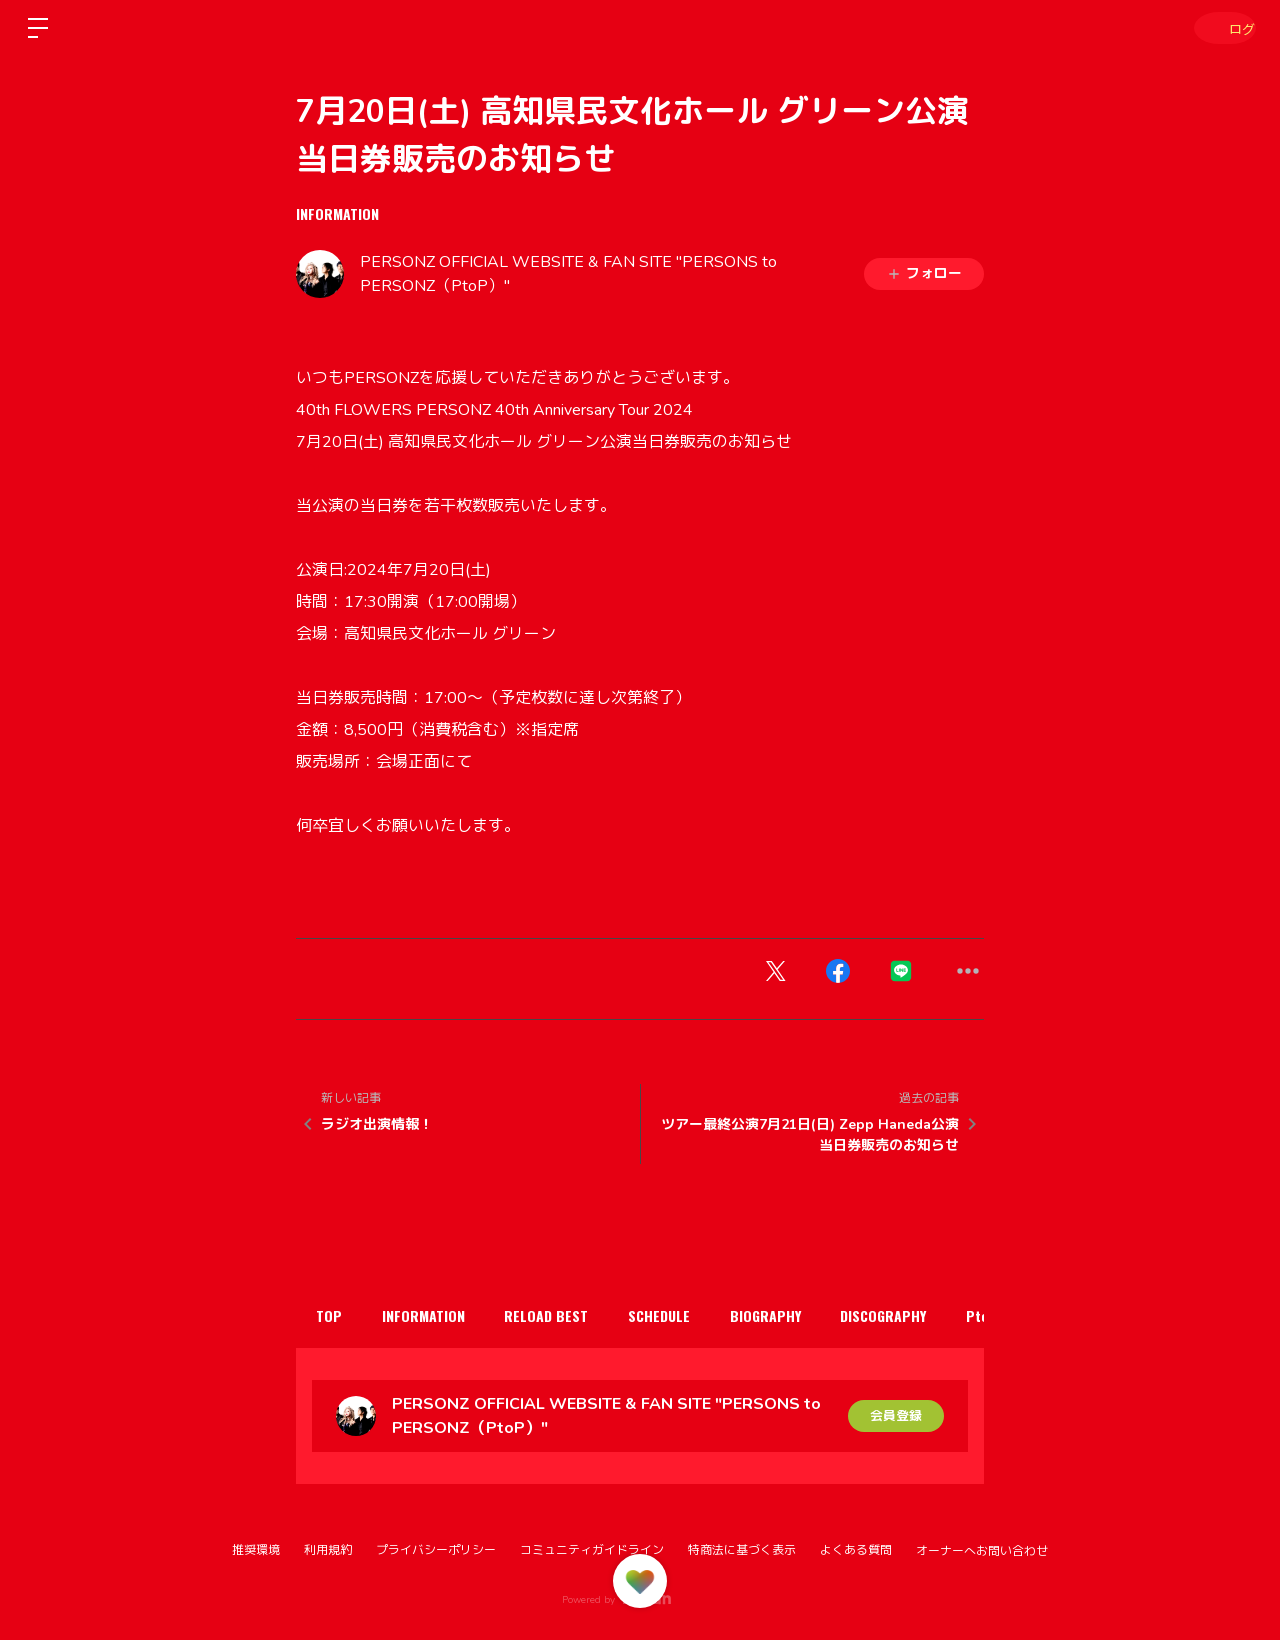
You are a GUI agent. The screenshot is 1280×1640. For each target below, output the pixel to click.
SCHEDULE (695, 1315)
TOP (334, 1315)
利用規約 (328, 1550)
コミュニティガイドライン (592, 1550)
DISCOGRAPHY (940, 1315)
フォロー (924, 273)
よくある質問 (856, 1550)
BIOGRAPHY (811, 1315)
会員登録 (896, 1415)
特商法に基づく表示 (742, 1550)
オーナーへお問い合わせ (982, 1551)
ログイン (1220, 27)
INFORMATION (337, 213)
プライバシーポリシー (436, 1550)
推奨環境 (256, 1550)
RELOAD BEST (572, 1315)
